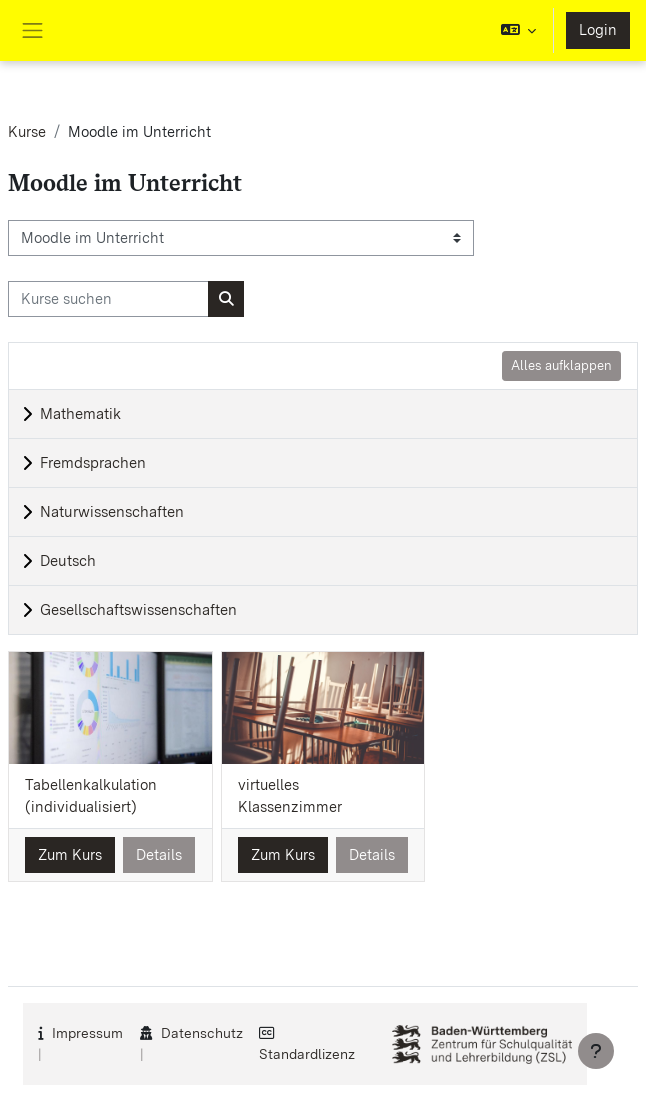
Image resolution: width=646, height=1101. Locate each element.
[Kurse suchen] (108, 299)
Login (598, 30)
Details (159, 855)
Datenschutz (202, 1033)
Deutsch (68, 561)
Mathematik (80, 414)
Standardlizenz (307, 1054)
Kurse (27, 132)
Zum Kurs (70, 855)
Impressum (87, 1033)
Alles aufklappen (561, 365)
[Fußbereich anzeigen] (596, 1051)
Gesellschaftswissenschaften (138, 610)
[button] (518, 30)
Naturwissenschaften (112, 512)
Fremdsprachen (93, 463)
